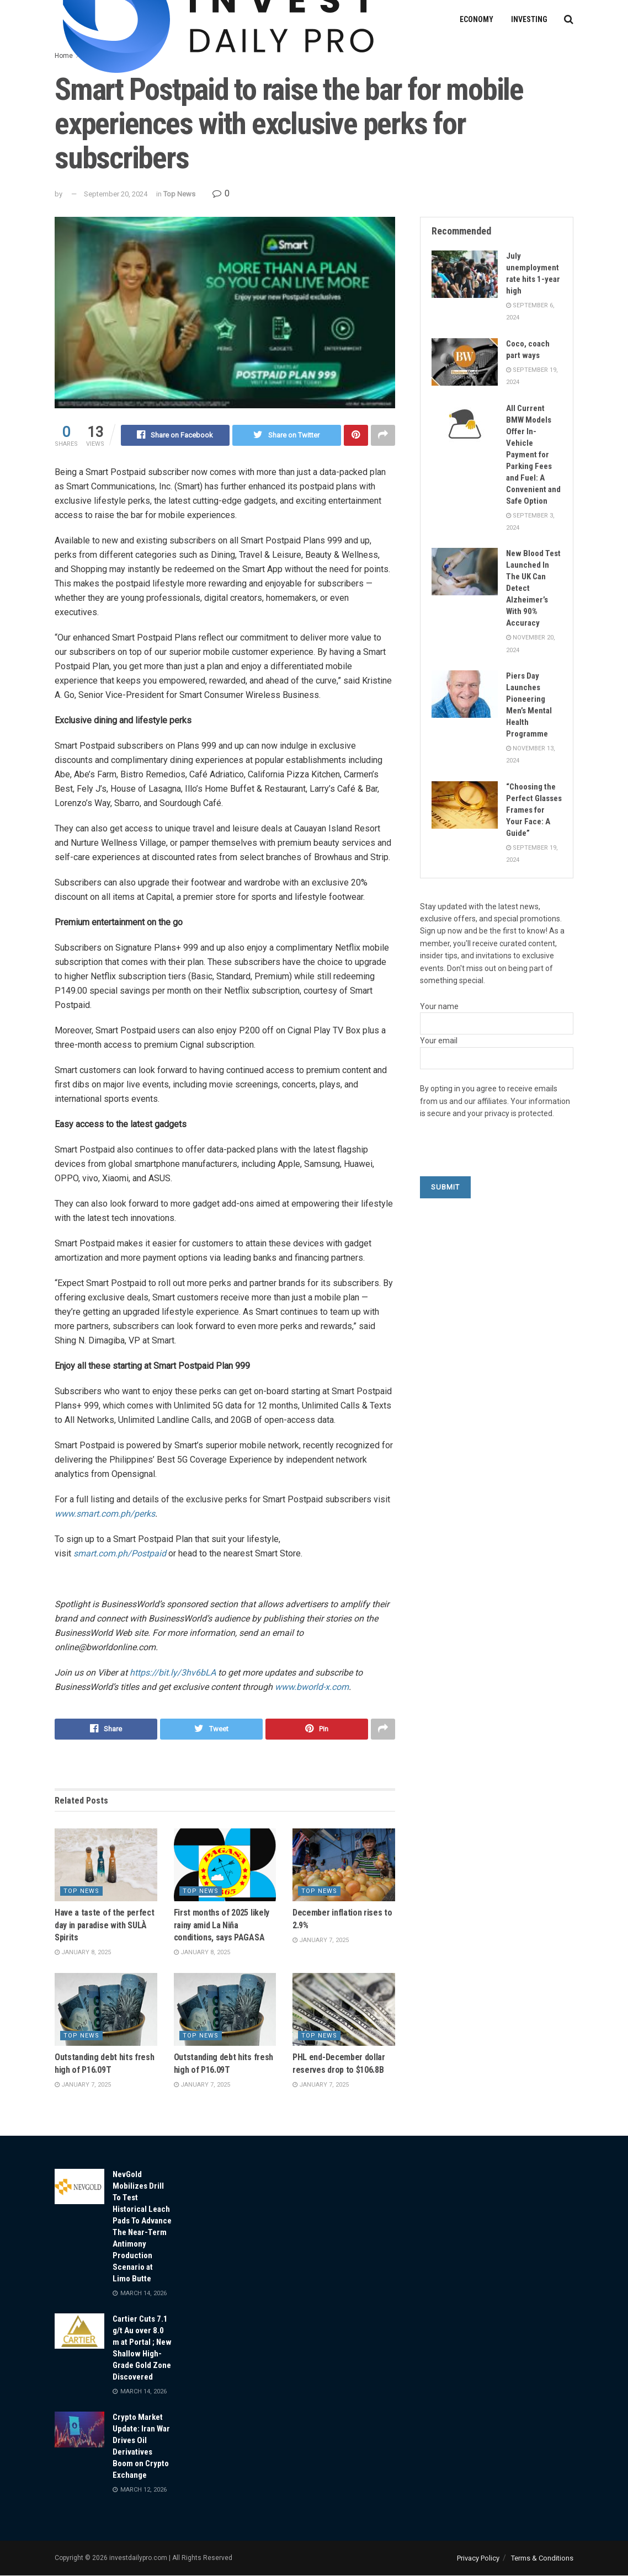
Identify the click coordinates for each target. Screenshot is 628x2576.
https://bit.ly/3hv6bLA (173, 1672)
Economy (476, 19)
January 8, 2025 (83, 1952)
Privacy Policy (478, 2558)
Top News (179, 194)
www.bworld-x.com (312, 1687)
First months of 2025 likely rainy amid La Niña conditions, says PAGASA (221, 1925)
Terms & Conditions (542, 2558)
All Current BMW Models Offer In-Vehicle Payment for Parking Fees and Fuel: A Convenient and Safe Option (533, 454)
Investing (529, 19)
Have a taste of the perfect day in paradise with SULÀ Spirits (104, 1925)
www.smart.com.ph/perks (105, 1513)
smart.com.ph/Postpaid (119, 1553)
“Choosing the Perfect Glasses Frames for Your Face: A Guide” (534, 810)
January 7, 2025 (320, 1940)
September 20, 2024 (115, 194)
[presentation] (504, 1154)
